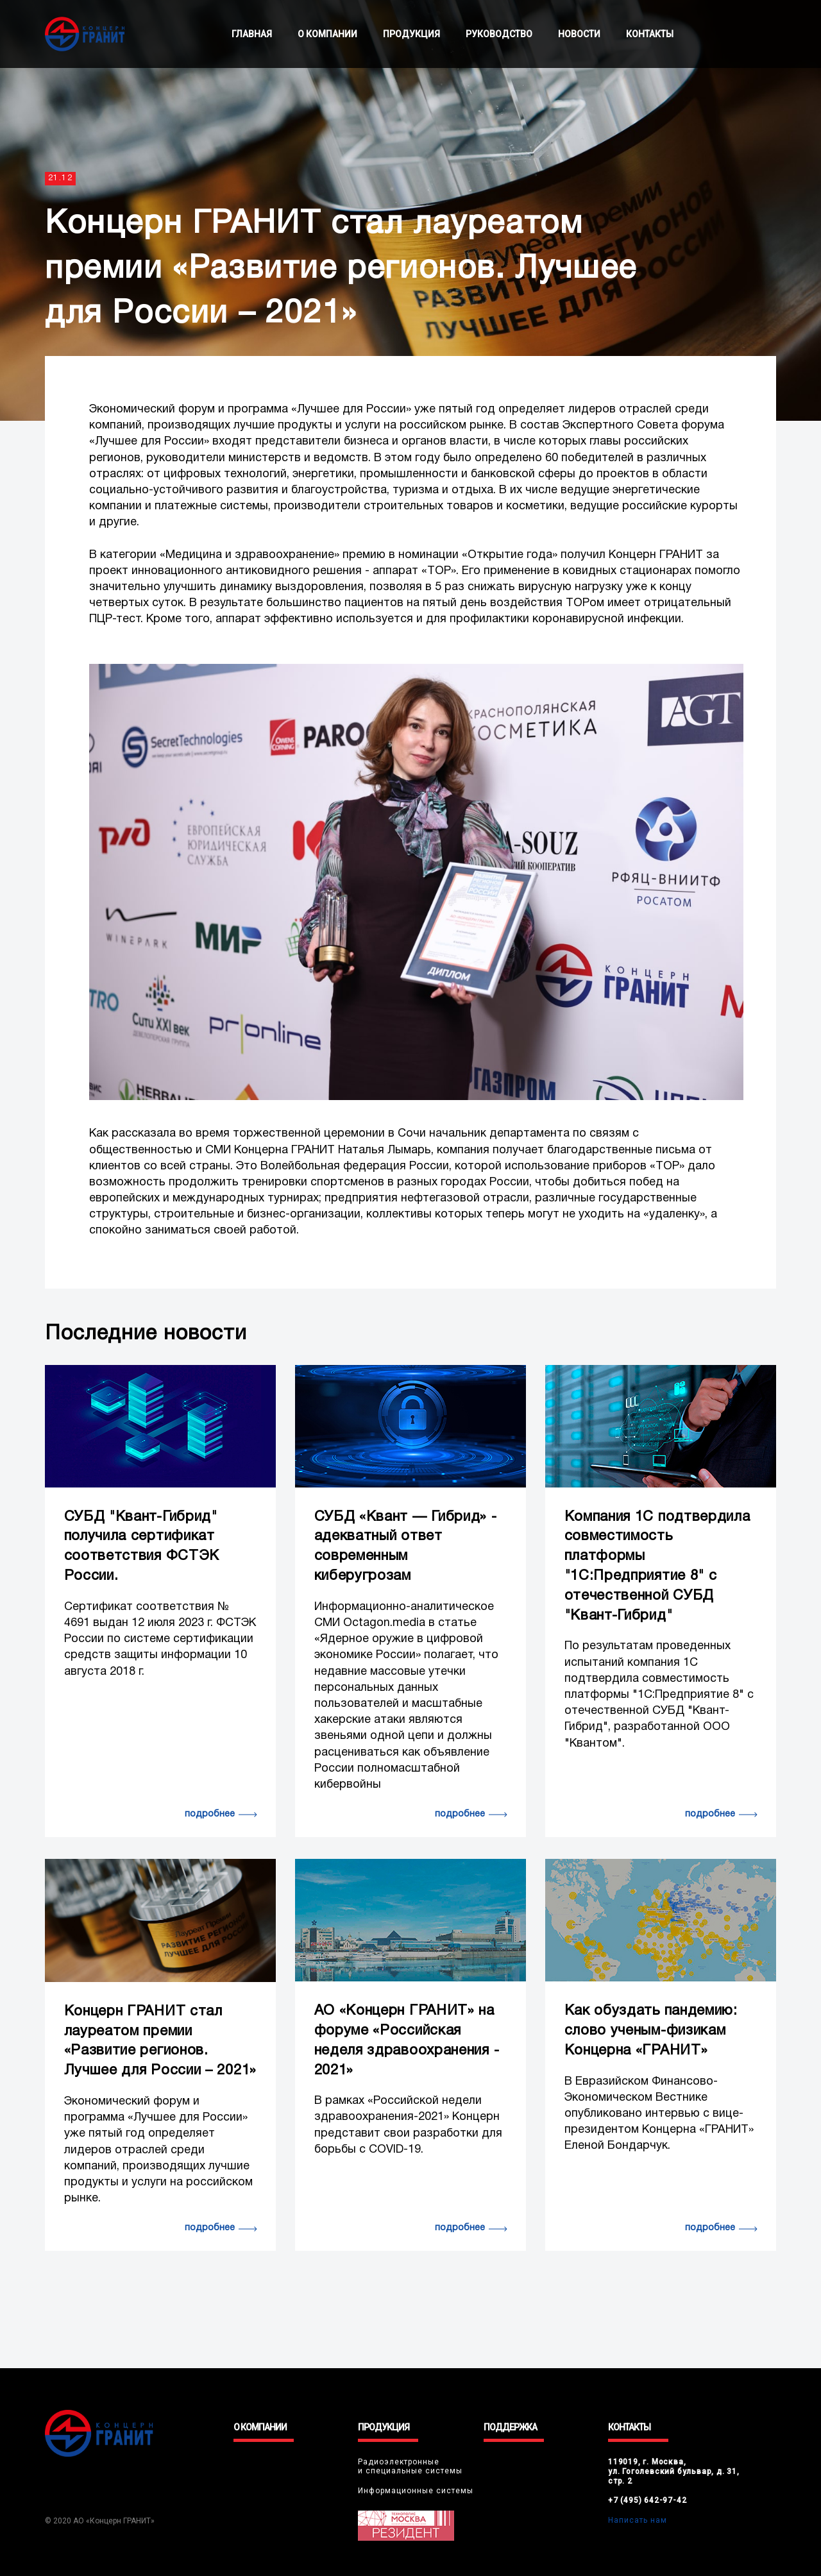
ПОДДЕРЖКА (510, 2427)
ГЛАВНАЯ (252, 34)
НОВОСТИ (579, 34)
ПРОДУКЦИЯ (411, 34)
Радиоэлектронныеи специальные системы (410, 2466)
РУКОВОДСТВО (499, 34)
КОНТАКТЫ (649, 34)
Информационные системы (415, 2490)
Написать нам (637, 2520)
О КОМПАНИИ (327, 34)
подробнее (210, 1814)
